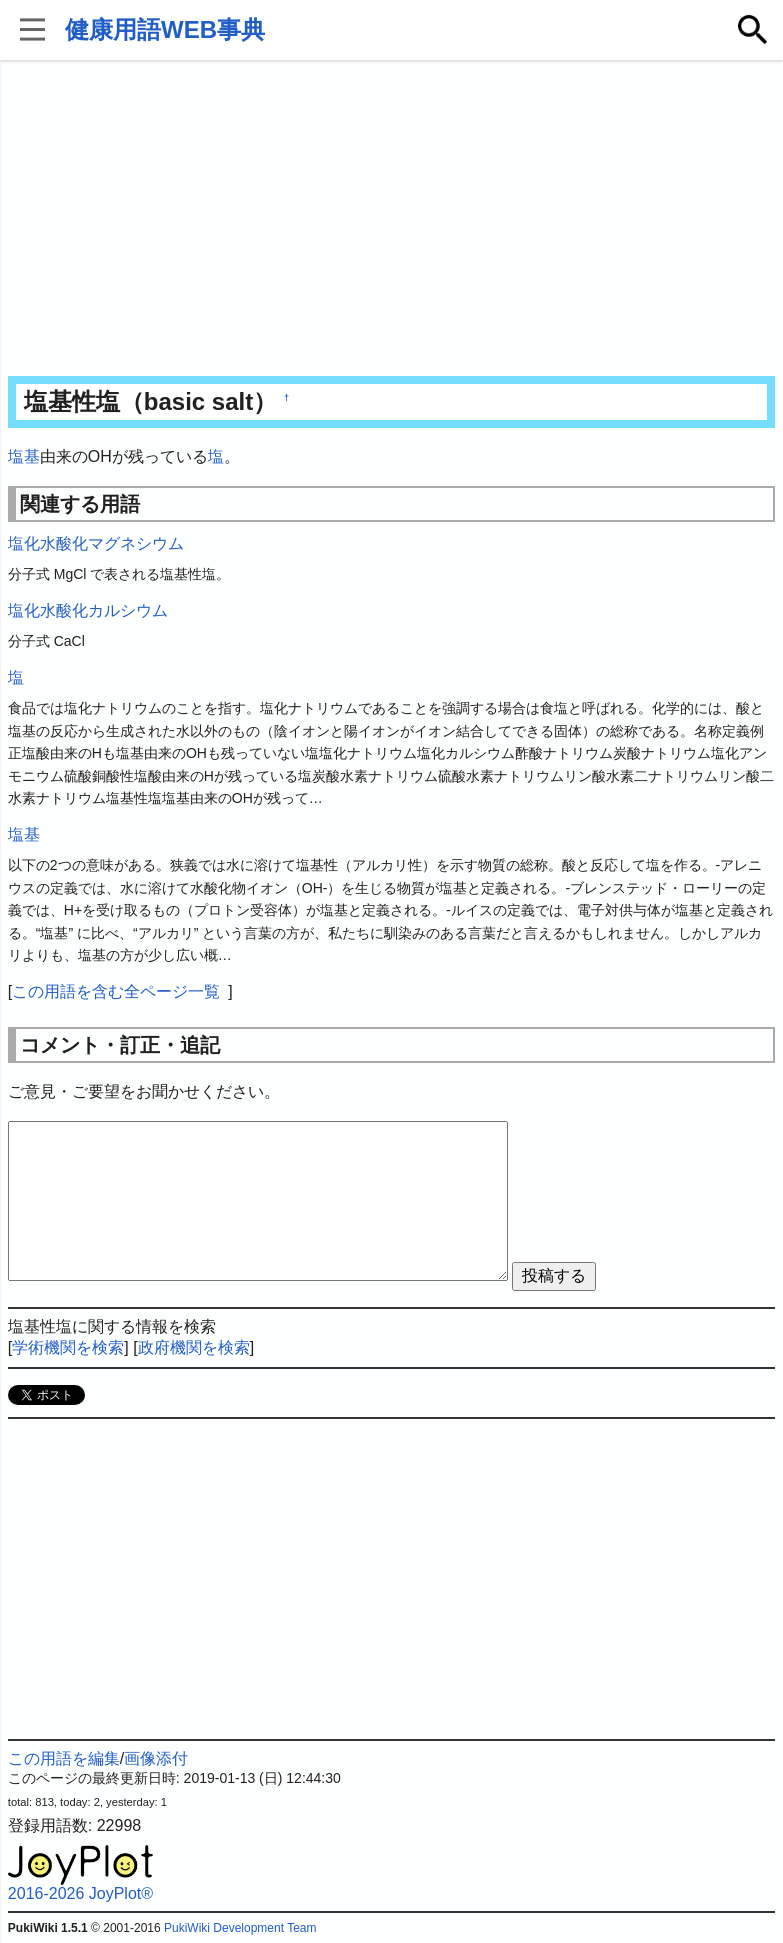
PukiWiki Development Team (240, 1928)
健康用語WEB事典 (165, 29)
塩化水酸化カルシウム (88, 610)
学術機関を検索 (68, 1347)
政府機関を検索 (194, 1347)
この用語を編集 (64, 1758)
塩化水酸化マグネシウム (96, 543)
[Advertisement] (391, 220)
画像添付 (156, 1758)
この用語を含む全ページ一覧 (116, 991)
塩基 (24, 456)
